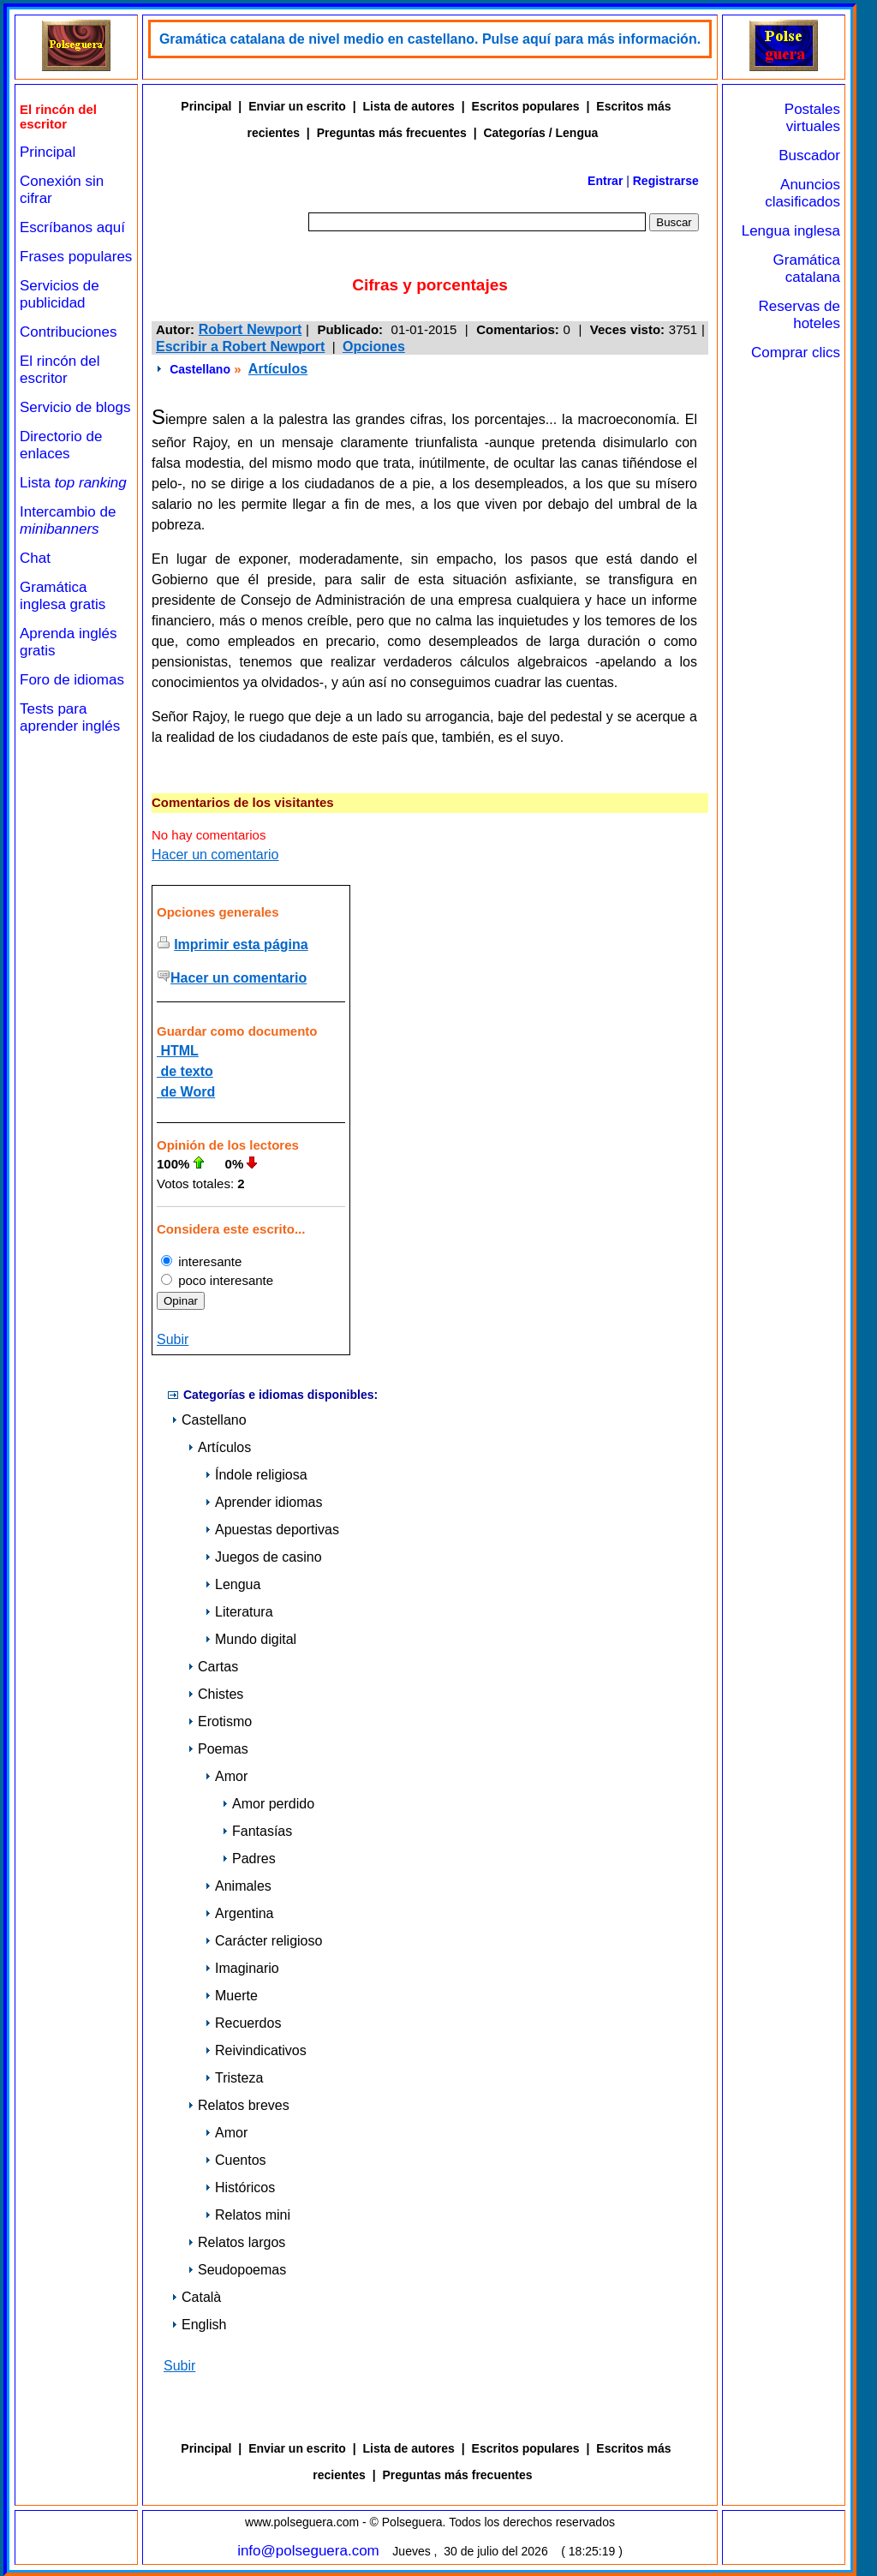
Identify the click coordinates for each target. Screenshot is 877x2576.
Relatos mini (247, 2215)
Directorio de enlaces (61, 445)
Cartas (213, 1666)
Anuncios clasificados (802, 193)
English (198, 2324)
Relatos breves (238, 2105)
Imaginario (242, 1968)
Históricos (240, 2187)
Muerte (231, 1995)
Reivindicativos (256, 2050)
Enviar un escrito (297, 106)
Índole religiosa (256, 1474)
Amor (226, 1776)
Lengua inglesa (791, 231)
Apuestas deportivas (272, 1529)
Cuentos (235, 2160)
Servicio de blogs (75, 407)
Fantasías (257, 1831)
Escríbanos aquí (72, 227)
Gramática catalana (806, 268)
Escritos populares (526, 106)
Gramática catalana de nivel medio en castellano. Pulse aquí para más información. (430, 39)
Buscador (809, 155)
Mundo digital (250, 1639)
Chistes (215, 1694)
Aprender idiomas (263, 1502)
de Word (186, 1092)
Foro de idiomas (72, 680)
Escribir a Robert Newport (240, 346)
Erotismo (220, 1721)
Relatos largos (236, 2242)
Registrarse (666, 181)
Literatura (239, 1612)
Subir (172, 1339)
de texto (185, 1071)
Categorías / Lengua (540, 133)
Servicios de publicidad (59, 294)
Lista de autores (408, 106)
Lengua (232, 1584)
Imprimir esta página (241, 944)
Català (196, 2297)
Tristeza (234, 2078)
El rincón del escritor (60, 369)
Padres (249, 1858)
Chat (35, 558)
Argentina (239, 1913)
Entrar (605, 181)
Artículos (277, 369)
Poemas (218, 1749)
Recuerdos (243, 2023)
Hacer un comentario (215, 854)
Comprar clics (795, 352)
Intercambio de (68, 520)
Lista (73, 483)
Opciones (374, 346)
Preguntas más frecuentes (392, 133)
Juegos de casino (263, 1557)
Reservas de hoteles (799, 315)
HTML (178, 1050)
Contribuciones (68, 332)
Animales (238, 1886)
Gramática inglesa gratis (62, 596)
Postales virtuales (812, 117)
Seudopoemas (237, 2269)
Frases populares (76, 256)
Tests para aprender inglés (70, 717)
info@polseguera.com (308, 2551)
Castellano (200, 369)
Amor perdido (268, 1803)
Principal (47, 152)
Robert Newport (250, 329)
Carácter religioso (263, 1940)
